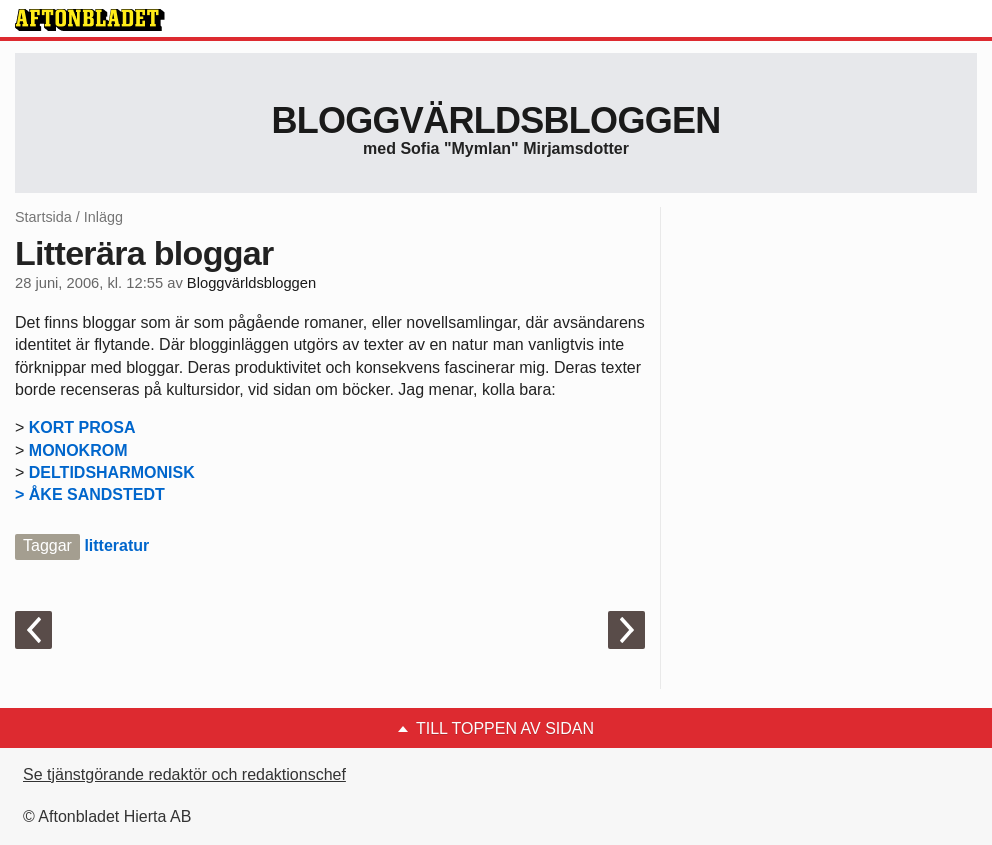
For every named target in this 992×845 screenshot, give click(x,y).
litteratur (116, 545)
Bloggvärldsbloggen (495, 120)
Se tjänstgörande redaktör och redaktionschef (184, 774)
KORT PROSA (82, 427)
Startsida (43, 217)
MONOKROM (78, 450)
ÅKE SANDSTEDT (97, 494)
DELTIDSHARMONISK (112, 472)
